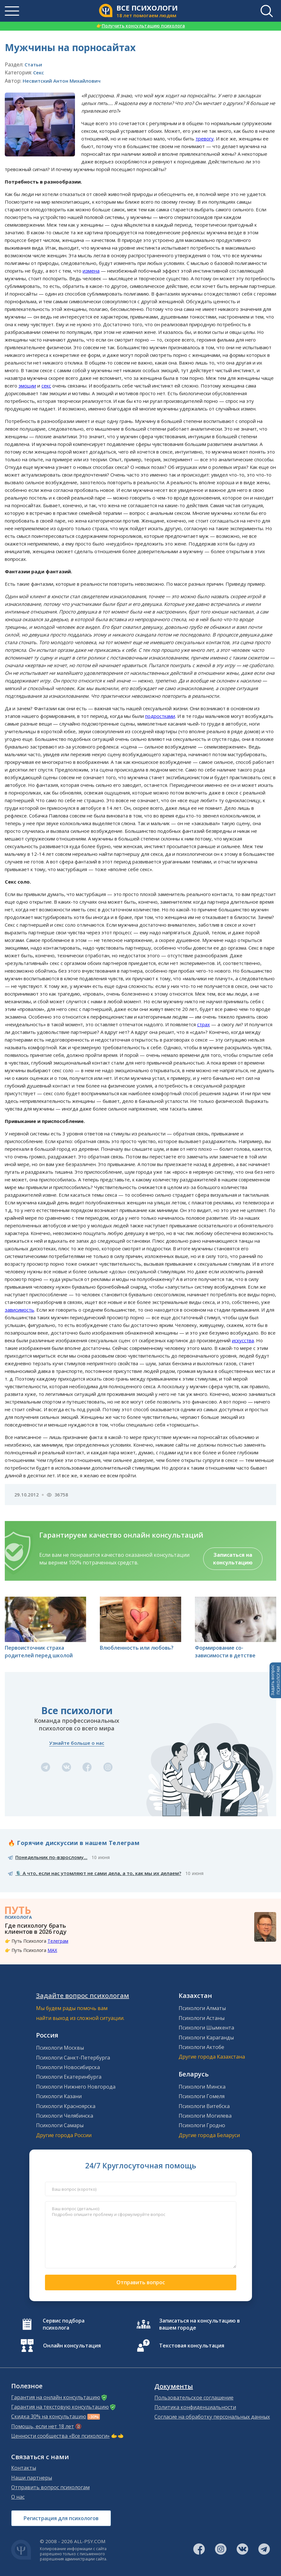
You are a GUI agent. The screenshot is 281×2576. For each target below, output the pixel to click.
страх (203, 1024)
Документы (173, 2386)
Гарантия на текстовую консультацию (60, 2406)
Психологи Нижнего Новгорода (75, 2086)
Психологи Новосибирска (68, 2067)
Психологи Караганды (206, 2037)
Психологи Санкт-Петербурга (73, 2057)
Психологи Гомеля (202, 2096)
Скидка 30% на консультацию (48, 2416)
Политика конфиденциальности (195, 2407)
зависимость (19, 1310)
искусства (243, 1340)
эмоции (27, 385)
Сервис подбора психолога (64, 2324)
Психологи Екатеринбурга (68, 2076)
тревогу (205, 138)
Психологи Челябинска (64, 2115)
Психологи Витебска (204, 2106)
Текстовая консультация (191, 2345)
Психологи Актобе (201, 2047)
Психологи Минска (202, 2086)
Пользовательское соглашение (193, 2397)
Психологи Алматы (202, 2008)
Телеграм (58, 1941)
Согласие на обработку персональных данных (212, 2416)
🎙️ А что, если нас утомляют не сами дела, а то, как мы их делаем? (98, 1873)
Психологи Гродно (202, 2125)
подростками (160, 716)
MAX (52, 1950)
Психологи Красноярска (65, 2106)
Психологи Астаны (202, 2018)
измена (91, 270)
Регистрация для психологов (61, 2518)
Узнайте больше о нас (76, 1743)
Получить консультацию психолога (140, 26)
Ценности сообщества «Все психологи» (60, 2435)
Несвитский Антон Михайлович (61, 81)
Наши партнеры (31, 2477)
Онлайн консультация (72, 2345)
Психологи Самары (60, 2125)
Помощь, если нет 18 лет (42, 2426)
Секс (38, 72)
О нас (18, 2496)
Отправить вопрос (140, 2282)
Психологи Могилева (205, 2115)
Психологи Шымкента (206, 2027)
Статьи (33, 64)
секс (46, 385)
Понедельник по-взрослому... (51, 1857)
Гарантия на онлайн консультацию (55, 2397)
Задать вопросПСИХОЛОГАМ (275, 1680)
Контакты (23, 2467)
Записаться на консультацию (233, 1558)
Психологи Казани (59, 2096)
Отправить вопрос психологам (50, 2487)
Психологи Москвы (60, 2047)
